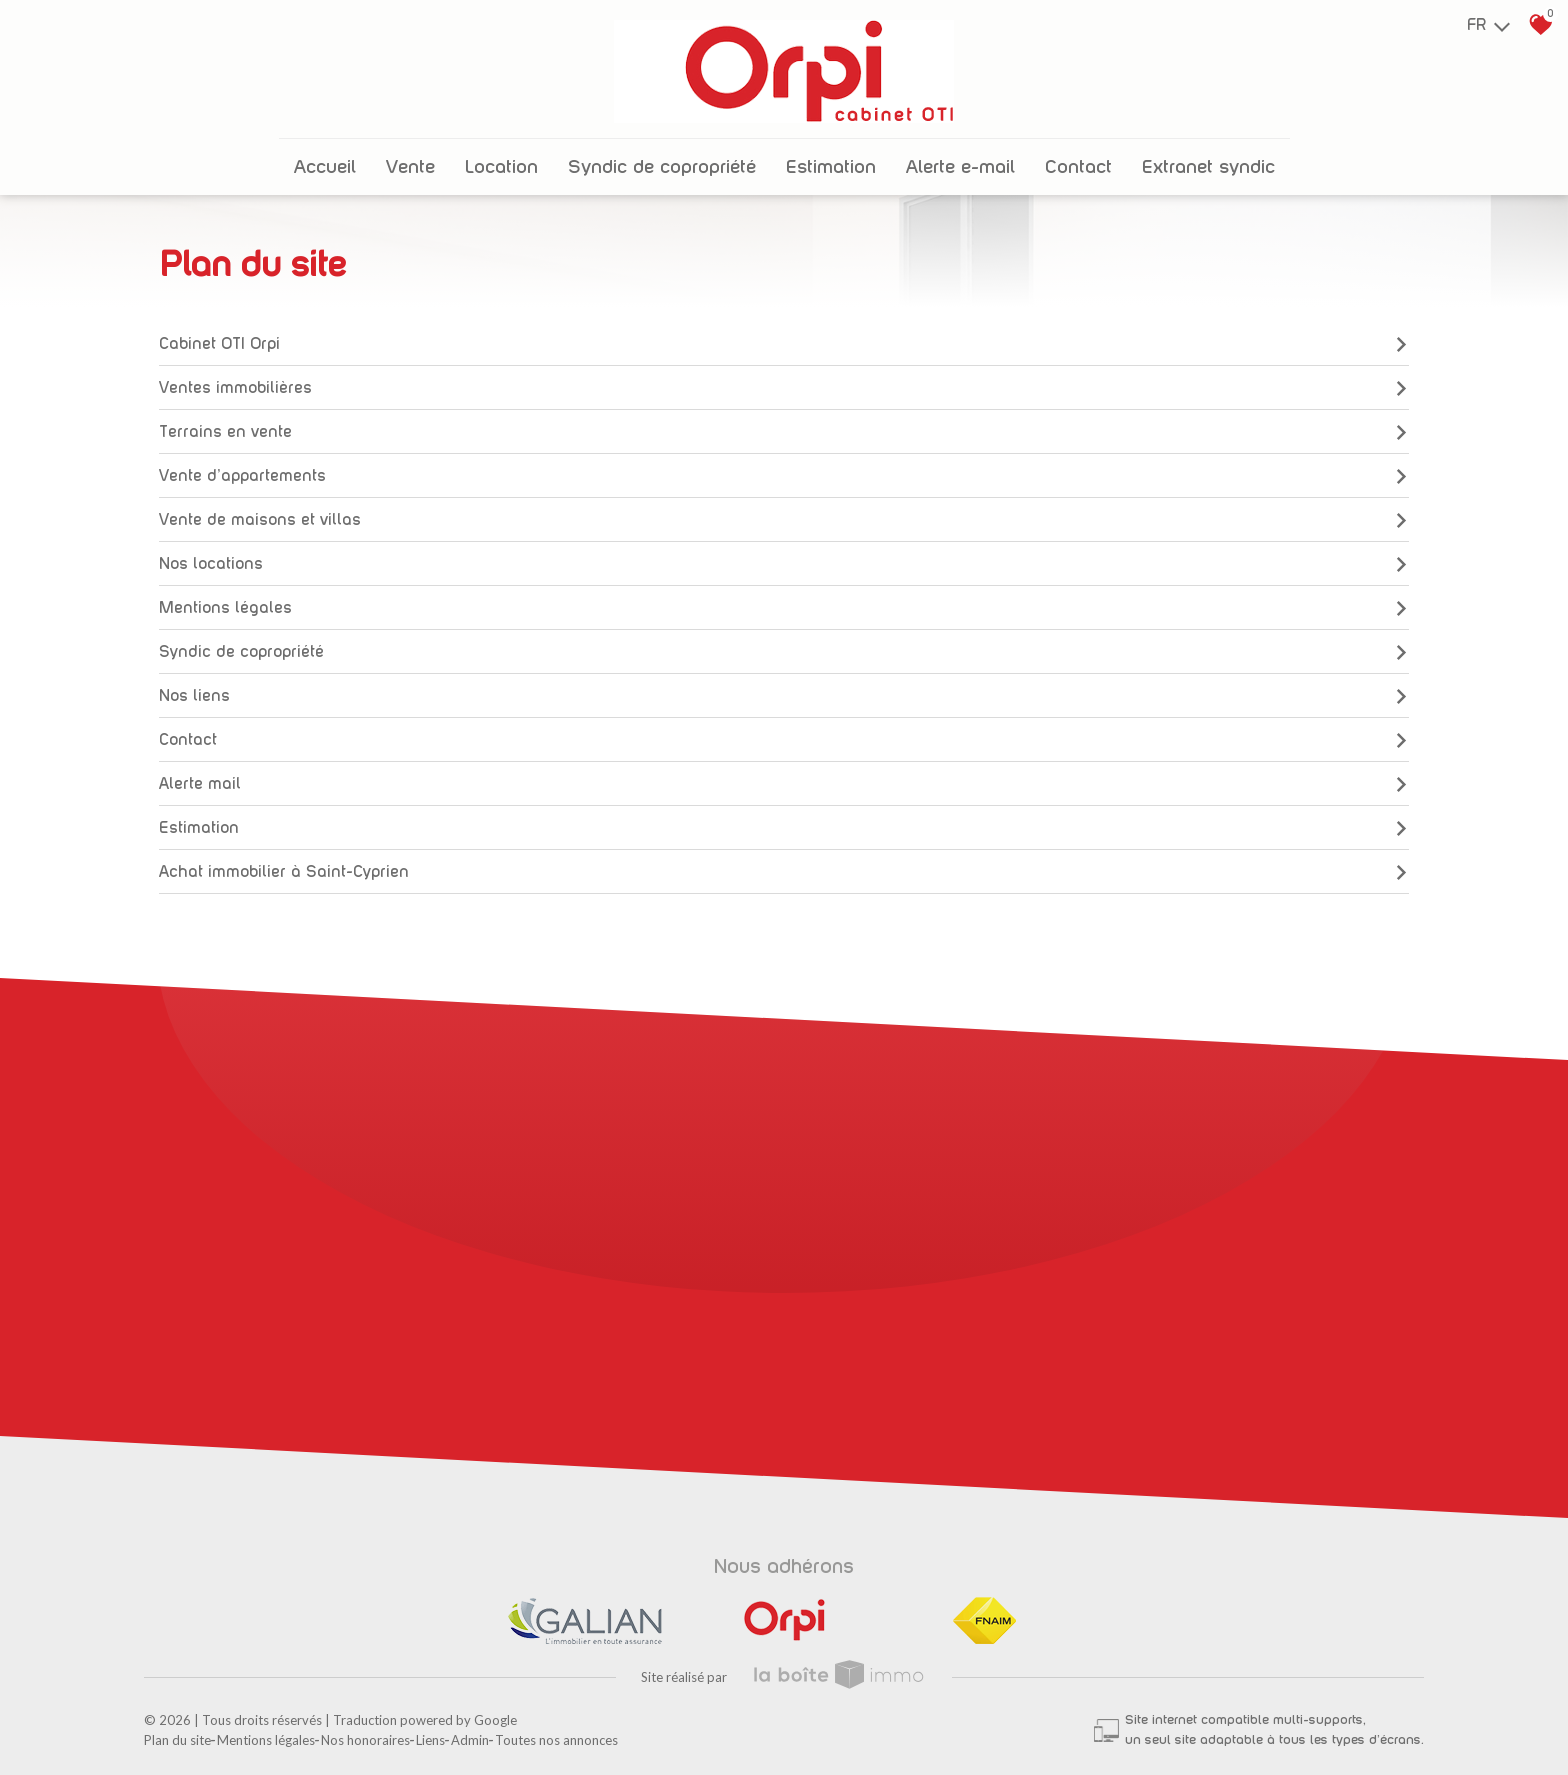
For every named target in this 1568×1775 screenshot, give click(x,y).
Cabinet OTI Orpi (784, 344)
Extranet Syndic (1208, 167)
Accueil (325, 167)
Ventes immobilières (784, 388)
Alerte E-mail (960, 167)
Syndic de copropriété (662, 167)
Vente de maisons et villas (784, 520)
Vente (410, 167)
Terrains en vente (784, 432)
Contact (1078, 167)
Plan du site (177, 1740)
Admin (470, 1740)
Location (501, 167)
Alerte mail (784, 784)
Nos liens (784, 696)
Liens (430, 1740)
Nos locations (784, 564)
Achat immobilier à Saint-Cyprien (784, 872)
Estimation (831, 167)
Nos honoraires (365, 1740)
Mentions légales (784, 608)
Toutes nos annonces (556, 1740)
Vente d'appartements (784, 476)
